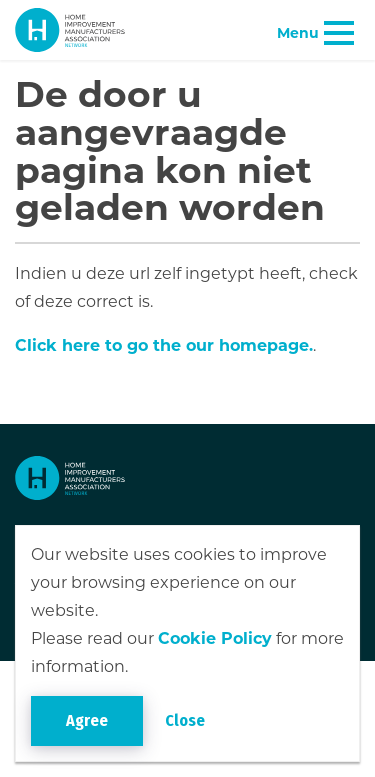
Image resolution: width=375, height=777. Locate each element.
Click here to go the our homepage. (164, 345)
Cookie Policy (215, 638)
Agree (87, 720)
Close (185, 720)
